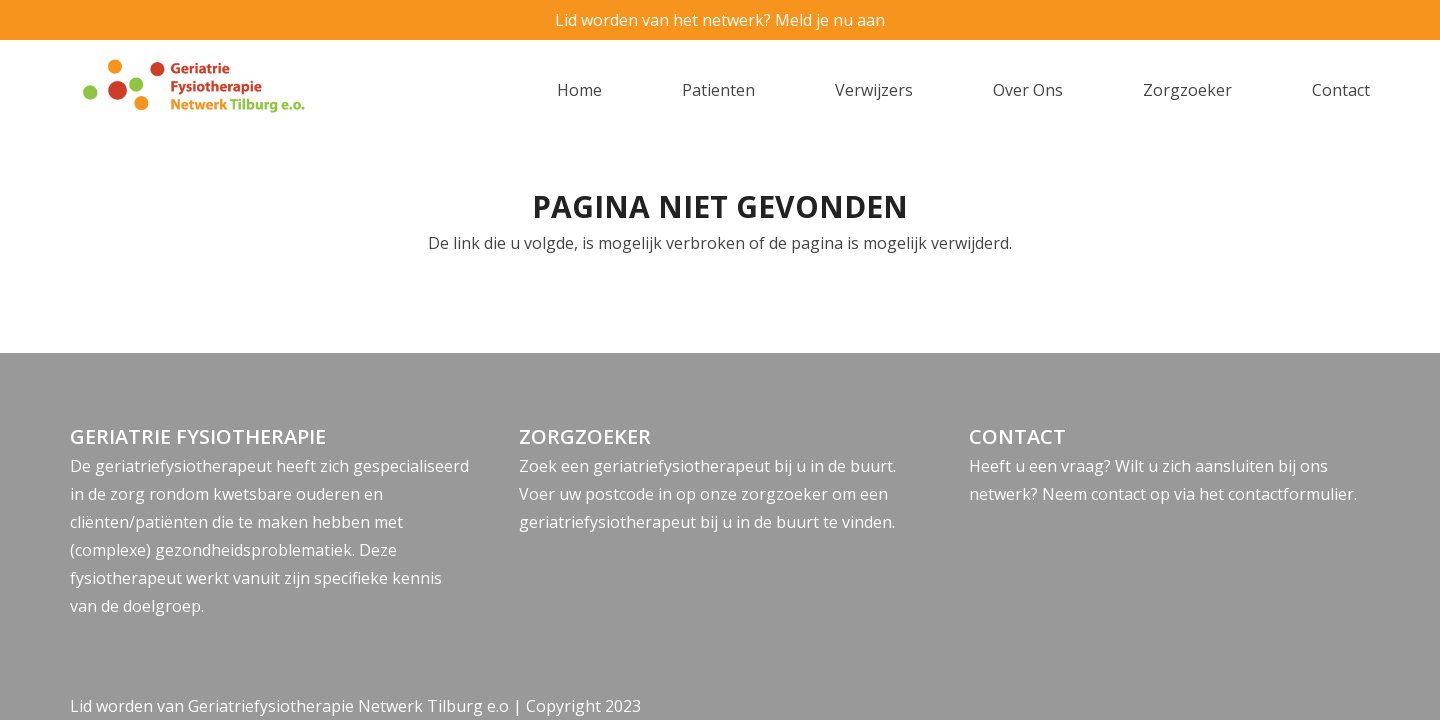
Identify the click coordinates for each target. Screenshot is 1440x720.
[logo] (228, 90)
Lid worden (111, 706)
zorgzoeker (784, 494)
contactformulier (1291, 494)
